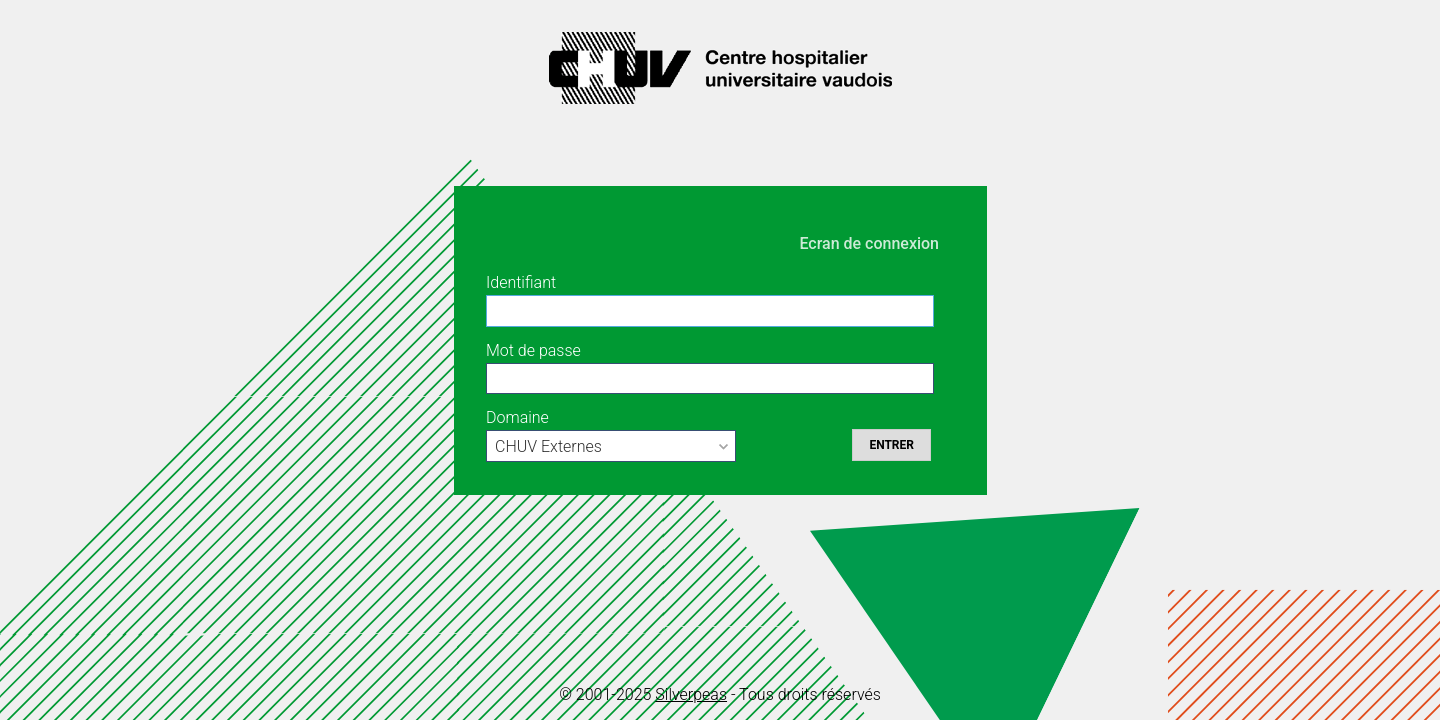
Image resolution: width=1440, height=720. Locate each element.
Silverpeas (691, 694)
